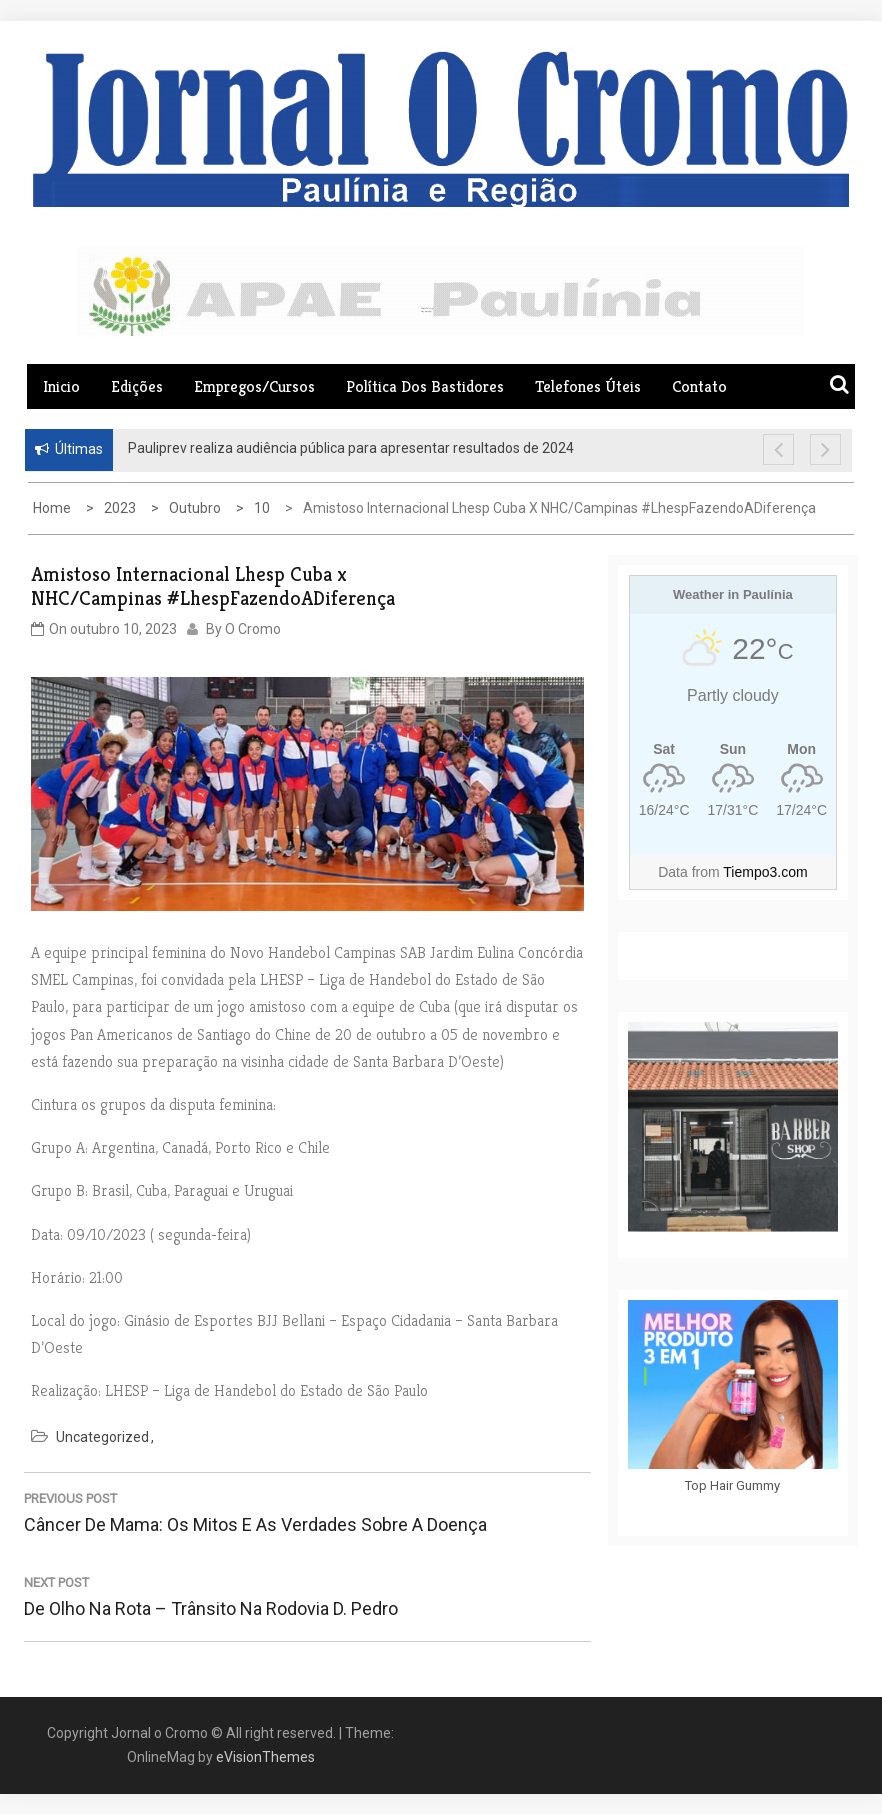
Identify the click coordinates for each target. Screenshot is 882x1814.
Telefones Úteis (588, 386)
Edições (137, 386)
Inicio (61, 386)
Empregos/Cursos (254, 386)
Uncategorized (102, 1437)
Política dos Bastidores (425, 386)
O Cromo (253, 629)
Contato (699, 386)
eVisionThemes (265, 1757)
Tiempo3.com (765, 872)
